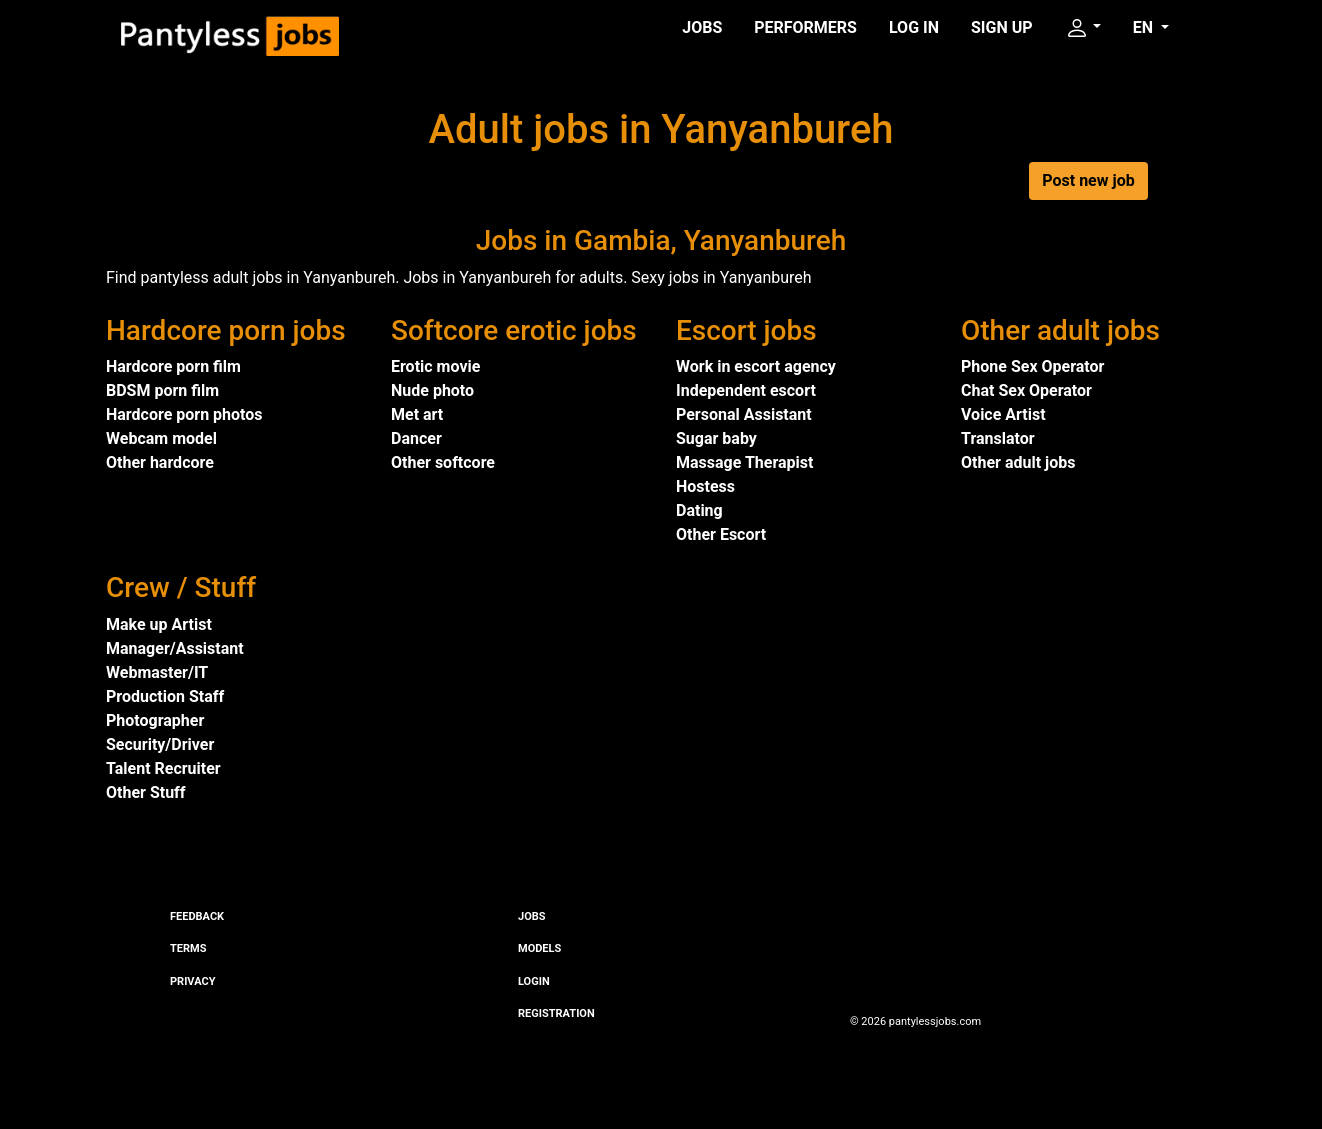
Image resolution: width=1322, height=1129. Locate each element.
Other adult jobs (1018, 462)
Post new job (1088, 180)
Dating (699, 510)
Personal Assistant (744, 414)
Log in (914, 27)
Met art (417, 414)
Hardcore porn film (173, 366)
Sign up (1002, 27)
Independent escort (746, 390)
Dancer (416, 438)
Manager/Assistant (175, 648)
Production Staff (165, 696)
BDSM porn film (162, 390)
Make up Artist (159, 624)
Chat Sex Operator (1026, 390)
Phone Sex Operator (1032, 366)
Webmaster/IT (157, 672)
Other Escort (721, 534)
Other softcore (443, 462)
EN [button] (1145, 27)
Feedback (197, 916)
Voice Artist (1003, 414)
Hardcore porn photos (184, 414)
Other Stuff (146, 792)
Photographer (155, 720)
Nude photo (432, 390)
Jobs (702, 27)
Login (534, 981)
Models (539, 948)
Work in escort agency (756, 366)
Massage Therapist (744, 462)
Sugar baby (716, 438)
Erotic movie (435, 366)
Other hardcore (160, 462)
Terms (188, 948)
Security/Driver (160, 744)
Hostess (705, 486)
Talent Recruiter (163, 768)
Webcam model (161, 438)
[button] (1083, 28)
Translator (998, 438)
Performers (805, 27)
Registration (556, 1013)
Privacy (192, 981)
